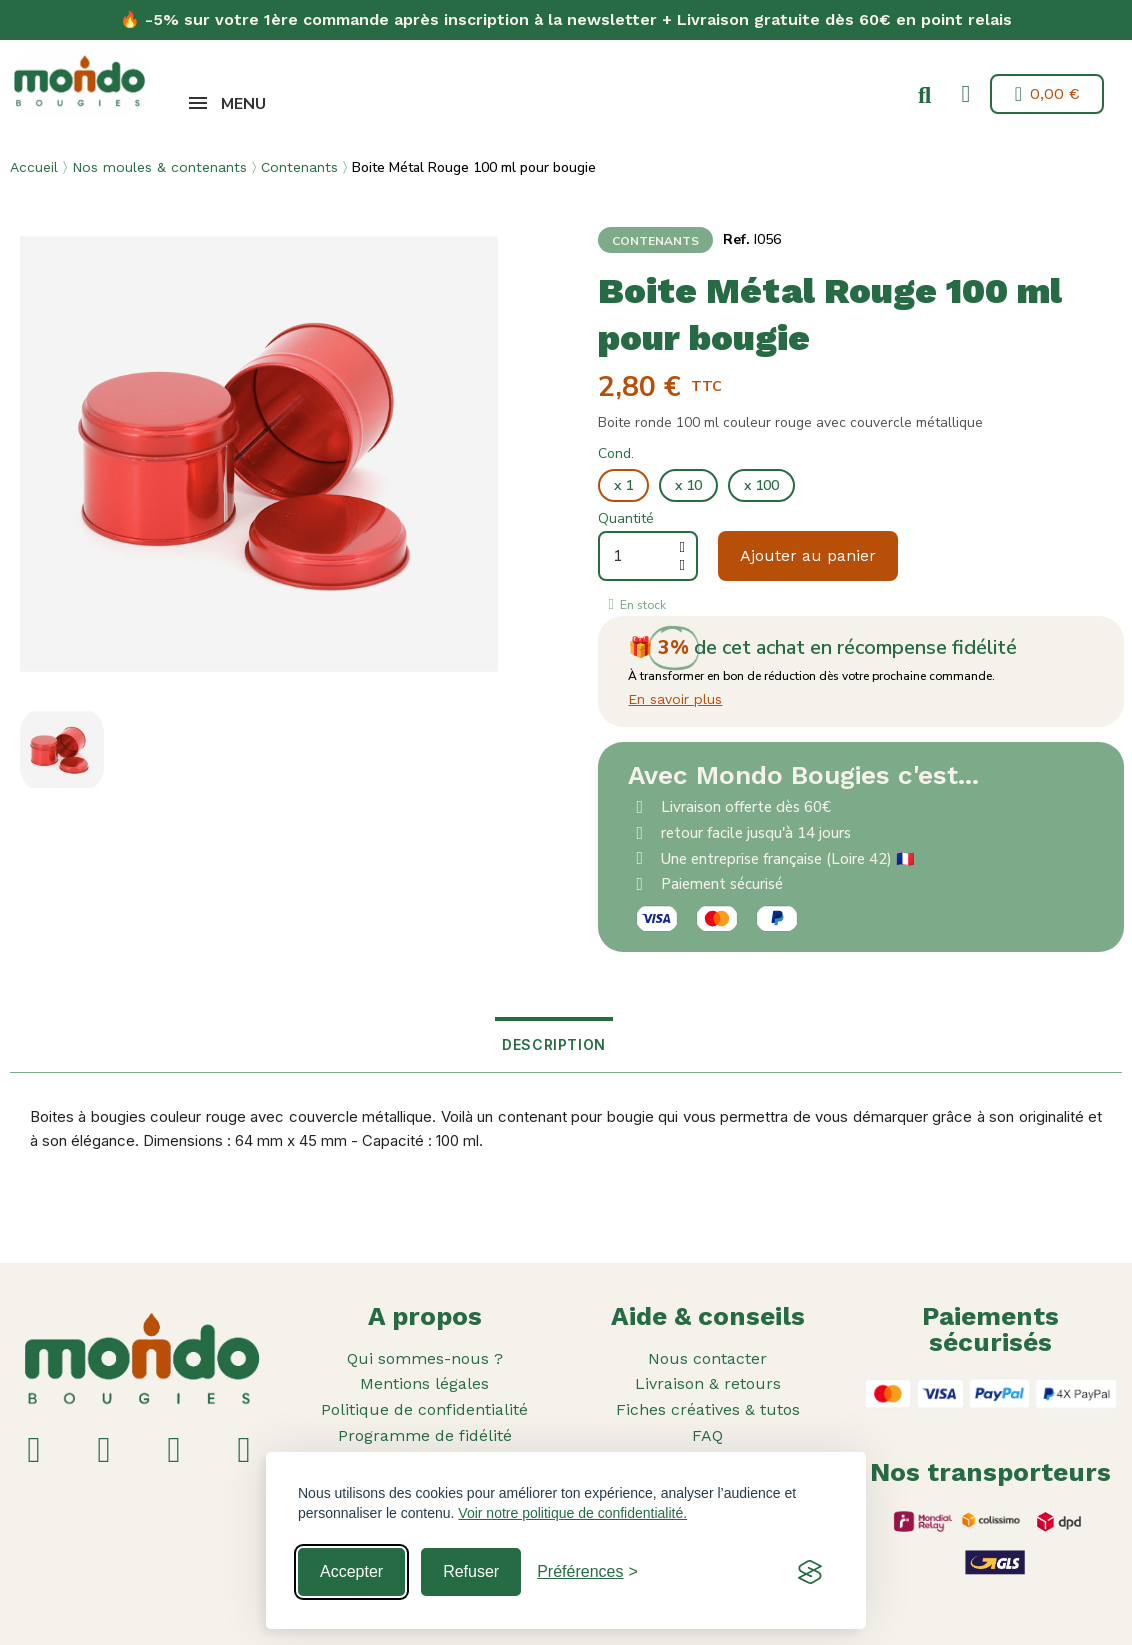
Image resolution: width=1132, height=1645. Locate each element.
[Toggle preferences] (587, 1572)
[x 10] (688, 486)
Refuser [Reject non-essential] (471, 1571)
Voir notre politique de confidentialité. (572, 1513)
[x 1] (623, 486)
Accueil (34, 167)
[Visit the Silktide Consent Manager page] (810, 1572)
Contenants (299, 167)
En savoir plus (675, 699)
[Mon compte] (962, 94)
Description (554, 1044)
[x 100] (761, 486)
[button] (921, 96)
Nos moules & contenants (159, 167)
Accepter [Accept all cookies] (351, 1571)
